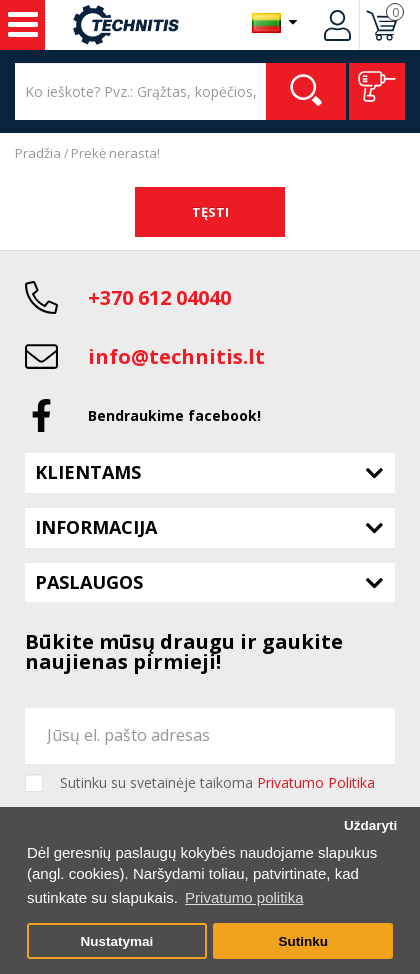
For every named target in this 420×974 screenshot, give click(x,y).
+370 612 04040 (159, 297)
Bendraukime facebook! (174, 415)
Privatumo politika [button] (244, 897)
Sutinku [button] (303, 941)
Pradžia (38, 153)
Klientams (88, 472)
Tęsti (210, 212)
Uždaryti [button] (370, 825)
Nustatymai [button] (116, 941)
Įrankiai (23, 25)
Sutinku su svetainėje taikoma (217, 783)
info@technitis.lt (176, 356)
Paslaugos (89, 582)
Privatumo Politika (316, 782)
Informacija (96, 527)
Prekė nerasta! (115, 153)
